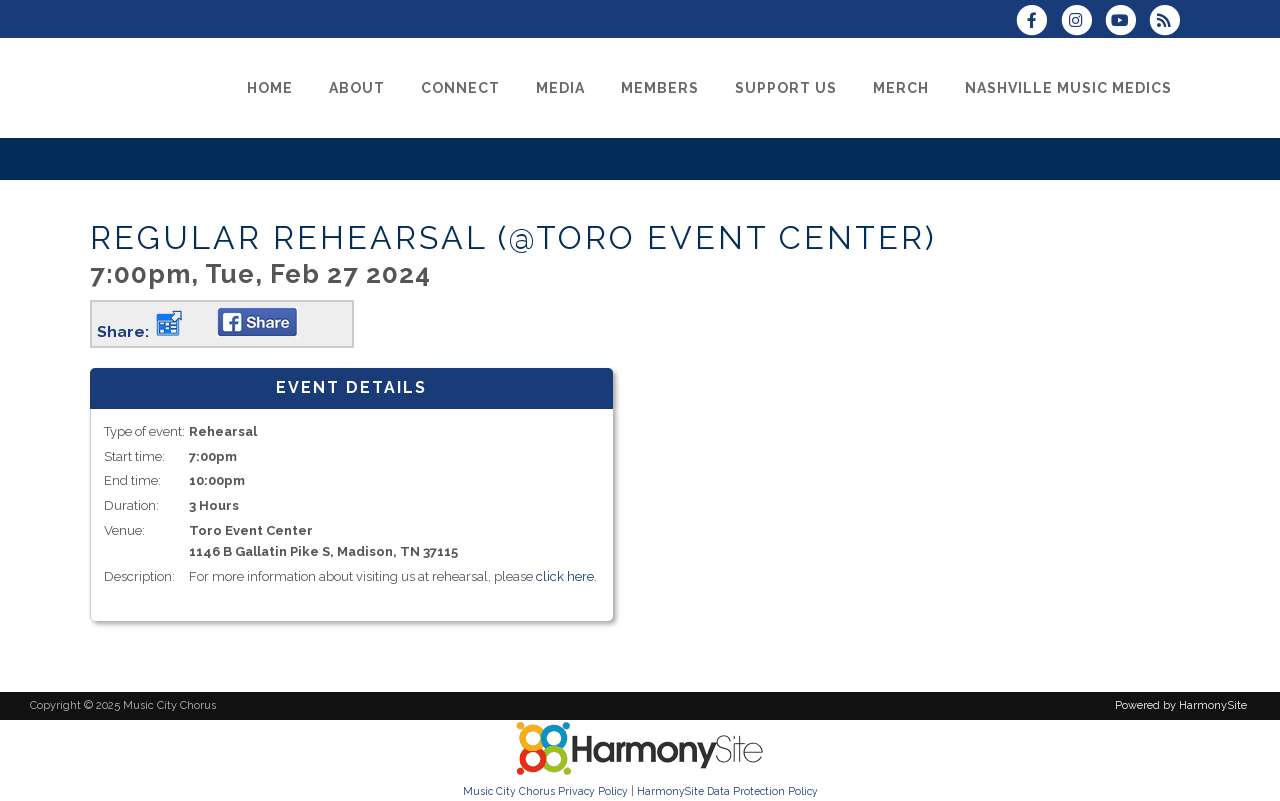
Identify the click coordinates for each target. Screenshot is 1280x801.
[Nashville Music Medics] (1068, 88)
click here (565, 576)
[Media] (560, 88)
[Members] (660, 88)
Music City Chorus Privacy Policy (545, 791)
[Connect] (460, 88)
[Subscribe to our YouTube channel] (1127, 22)
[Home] (270, 88)
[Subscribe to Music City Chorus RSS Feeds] (1169, 22)
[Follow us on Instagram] (1082, 22)
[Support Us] (786, 88)
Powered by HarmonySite (1181, 705)
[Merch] (901, 88)
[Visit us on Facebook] (1038, 22)
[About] (357, 88)
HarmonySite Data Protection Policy (727, 791)
